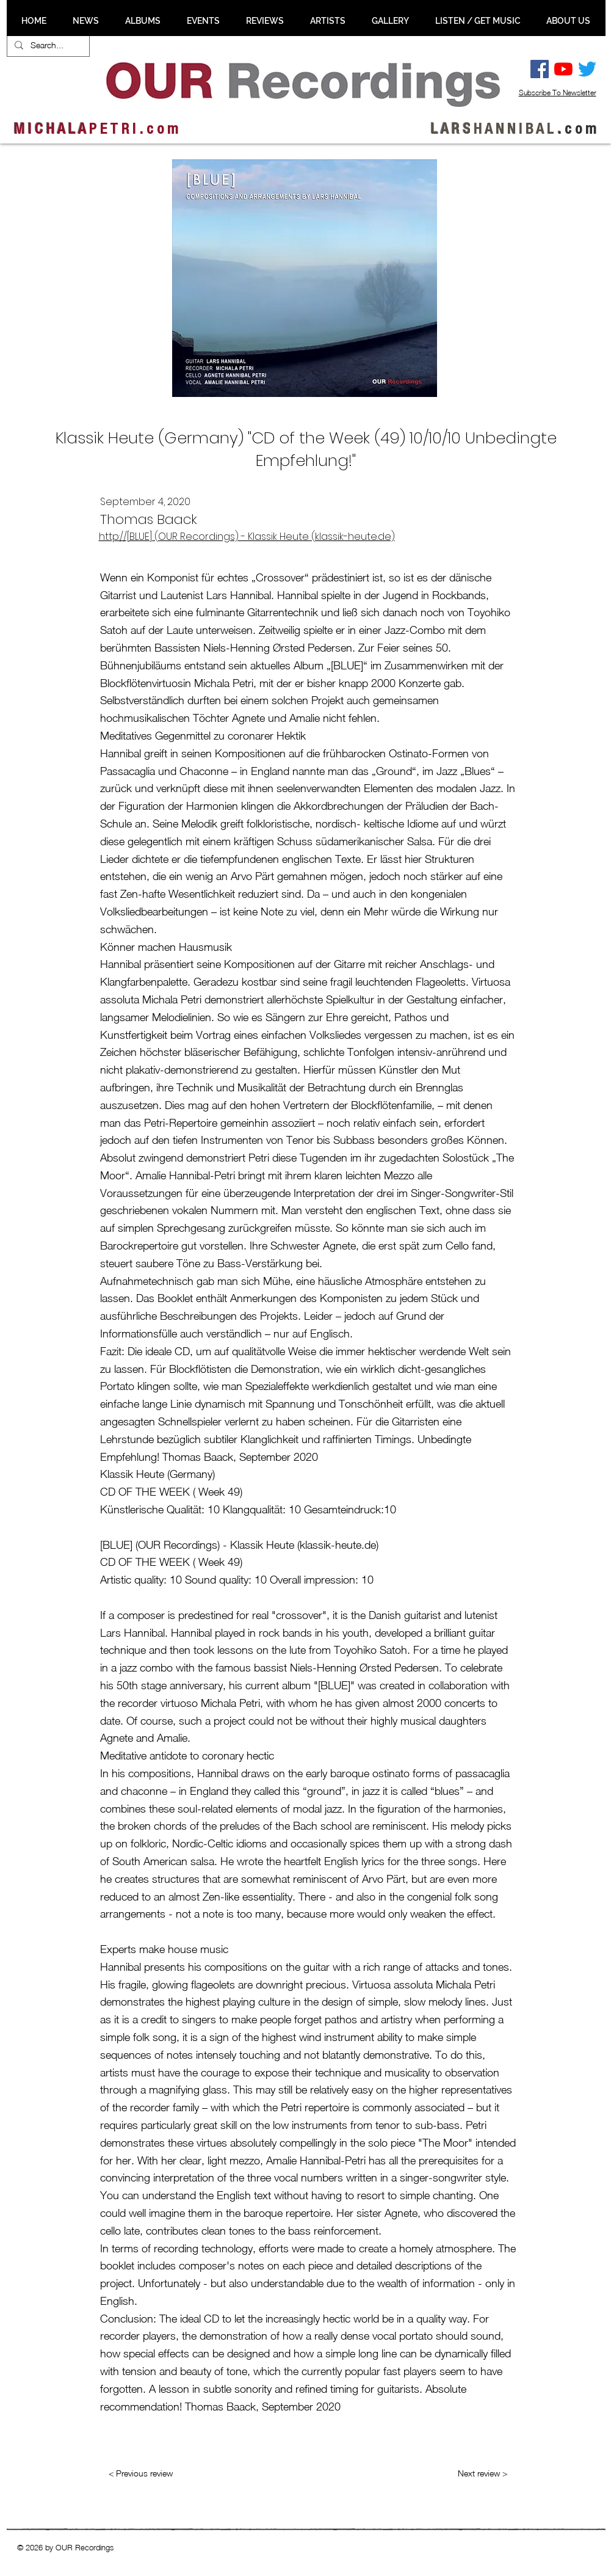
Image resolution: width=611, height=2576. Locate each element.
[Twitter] (587, 69)
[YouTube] (563, 69)
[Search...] (47, 45)
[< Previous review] (141, 2473)
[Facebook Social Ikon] (539, 69)
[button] (86, 21)
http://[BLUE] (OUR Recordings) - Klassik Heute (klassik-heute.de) (247, 536)
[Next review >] (482, 2473)
